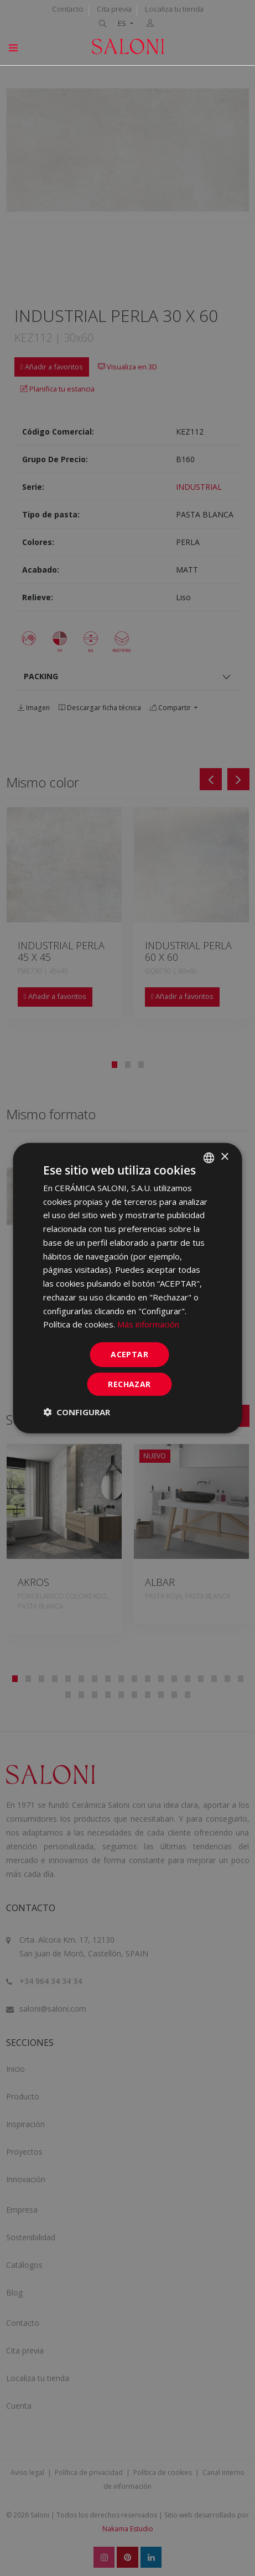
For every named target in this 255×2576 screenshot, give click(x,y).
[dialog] (127, 1287)
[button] (76, 1412)
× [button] (224, 1157)
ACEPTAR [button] (129, 1354)
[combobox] (209, 1157)
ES (123, 23)
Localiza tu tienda (174, 9)
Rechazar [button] (129, 1384)
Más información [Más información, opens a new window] (148, 1324)
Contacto (68, 9)
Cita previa (114, 9)
